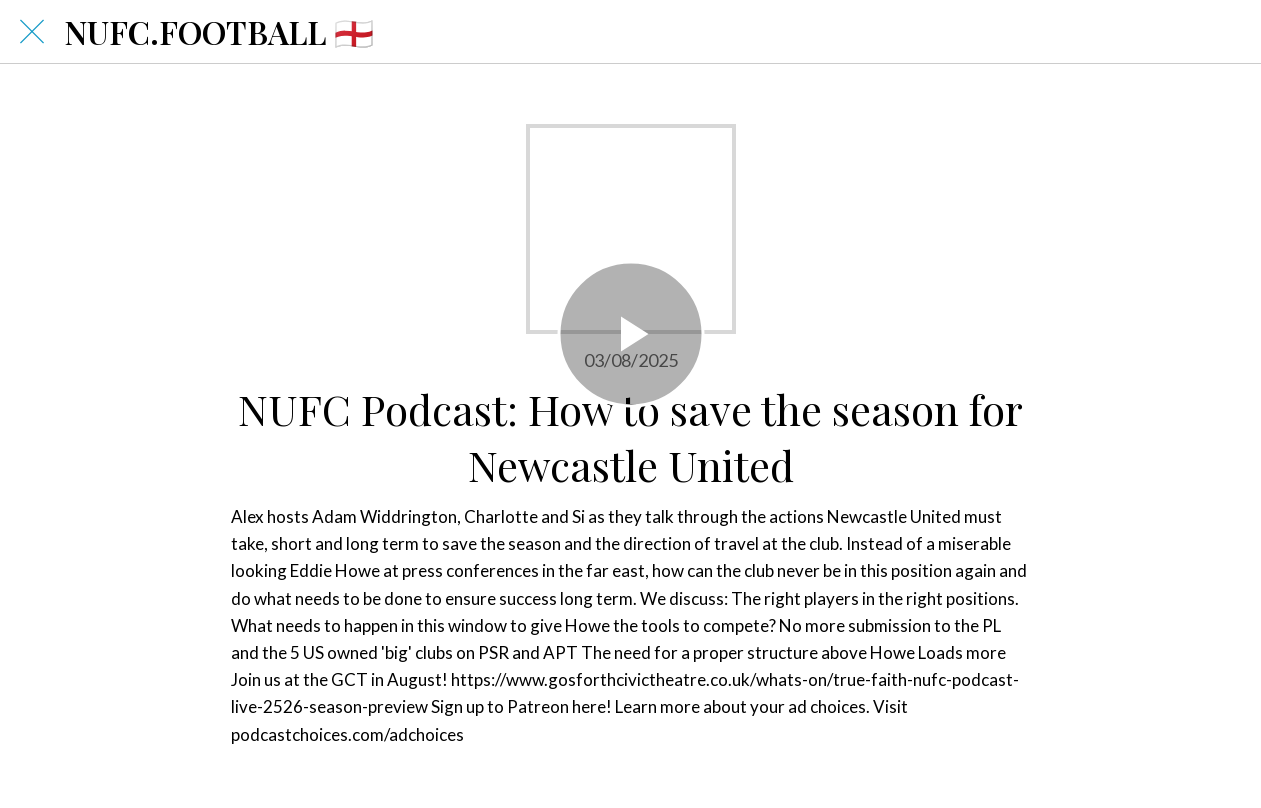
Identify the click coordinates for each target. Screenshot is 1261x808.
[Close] (32, 32)
